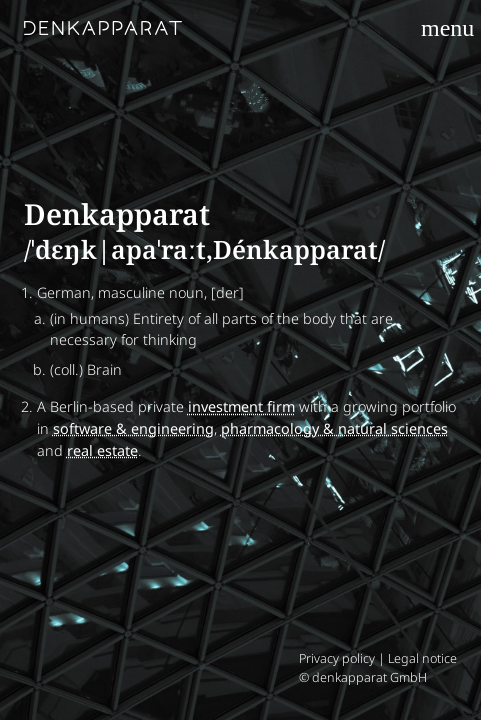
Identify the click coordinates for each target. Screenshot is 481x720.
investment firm (241, 406)
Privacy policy (337, 658)
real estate (102, 450)
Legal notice (422, 658)
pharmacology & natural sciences (334, 428)
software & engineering (133, 428)
